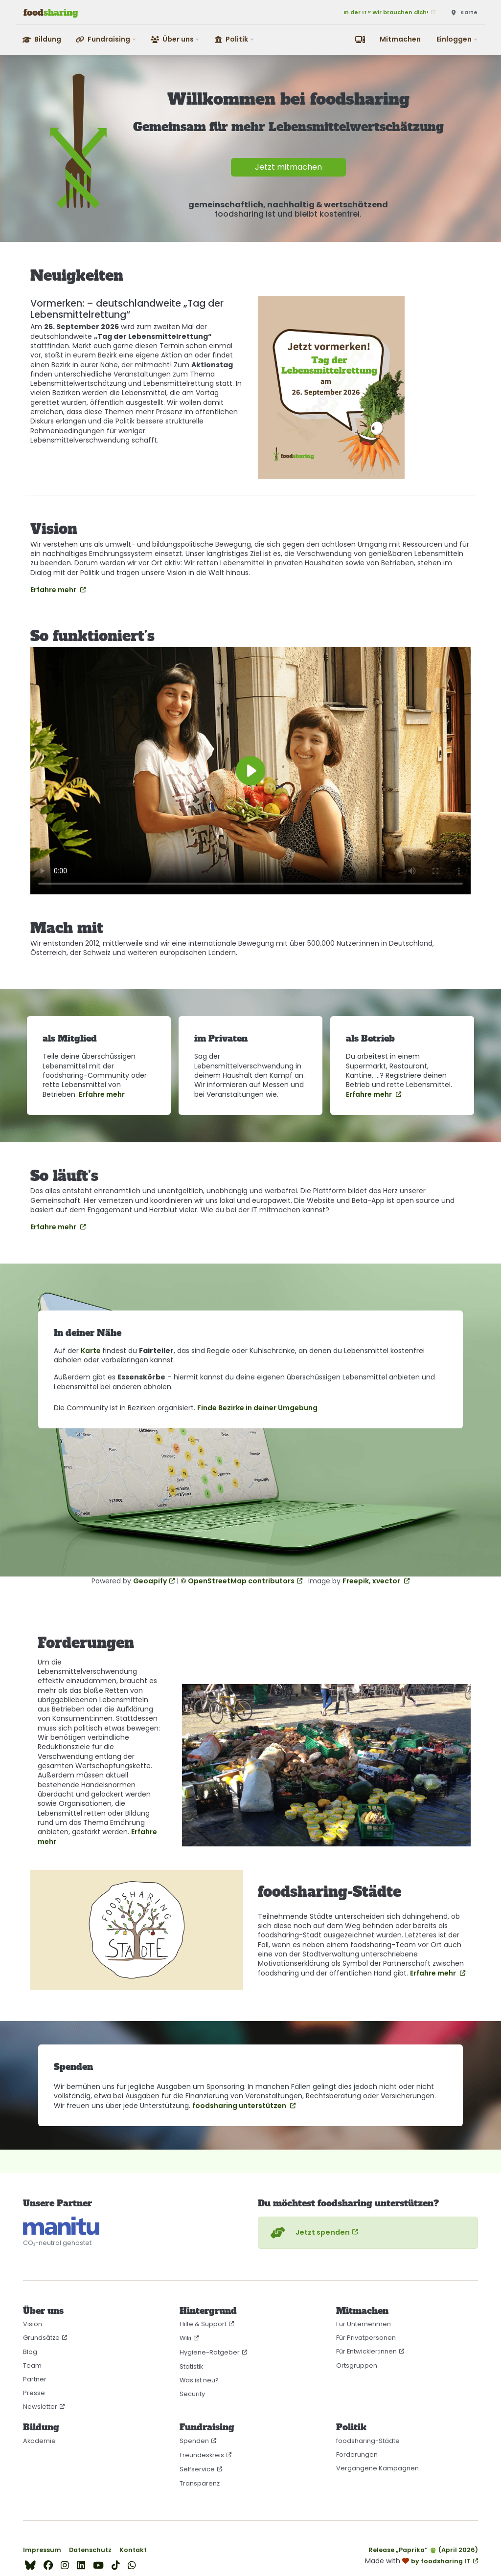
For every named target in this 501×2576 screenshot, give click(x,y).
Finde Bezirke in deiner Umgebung (257, 1408)
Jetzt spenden (309, 2233)
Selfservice (197, 2469)
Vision (32, 2324)
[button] (106, 39)
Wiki (185, 2338)
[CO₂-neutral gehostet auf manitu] (61, 2226)
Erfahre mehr (54, 590)
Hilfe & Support (203, 2324)
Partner (34, 2379)
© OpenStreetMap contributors (238, 1581)
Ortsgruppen (356, 2365)
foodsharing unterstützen (240, 2105)
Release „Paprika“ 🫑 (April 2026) (423, 2550)
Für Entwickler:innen (366, 2351)
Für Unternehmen (363, 2324)
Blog (30, 2352)
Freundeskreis (202, 2455)
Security (192, 2394)
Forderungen (357, 2454)
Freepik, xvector (372, 1581)
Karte (91, 1350)
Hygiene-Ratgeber (210, 2352)
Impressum (42, 2550)
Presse (34, 2393)
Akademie (39, 2441)
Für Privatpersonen (366, 2337)
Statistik (191, 2366)
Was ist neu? (199, 2380)
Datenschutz (90, 2550)
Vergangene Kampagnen (377, 2468)
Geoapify (150, 1581)
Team (32, 2365)
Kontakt (133, 2550)
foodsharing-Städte (368, 2441)
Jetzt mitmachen (288, 167)
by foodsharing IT (441, 2561)
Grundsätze (41, 2337)
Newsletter (40, 2406)
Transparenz (200, 2483)
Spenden (194, 2441)
